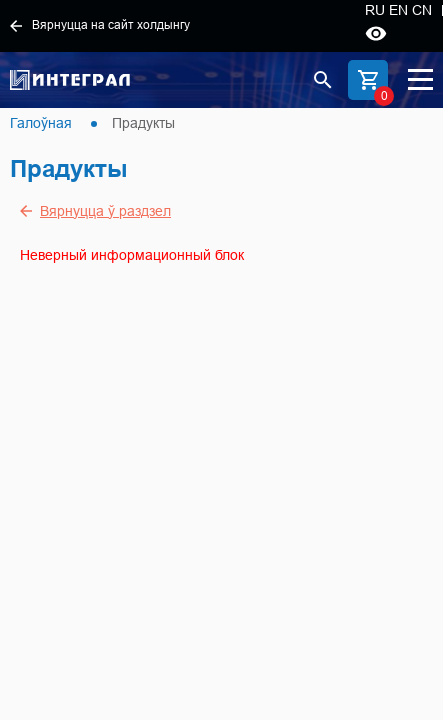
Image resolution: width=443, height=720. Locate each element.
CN (422, 10)
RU (375, 10)
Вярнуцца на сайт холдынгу (100, 25)
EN (398, 10)
